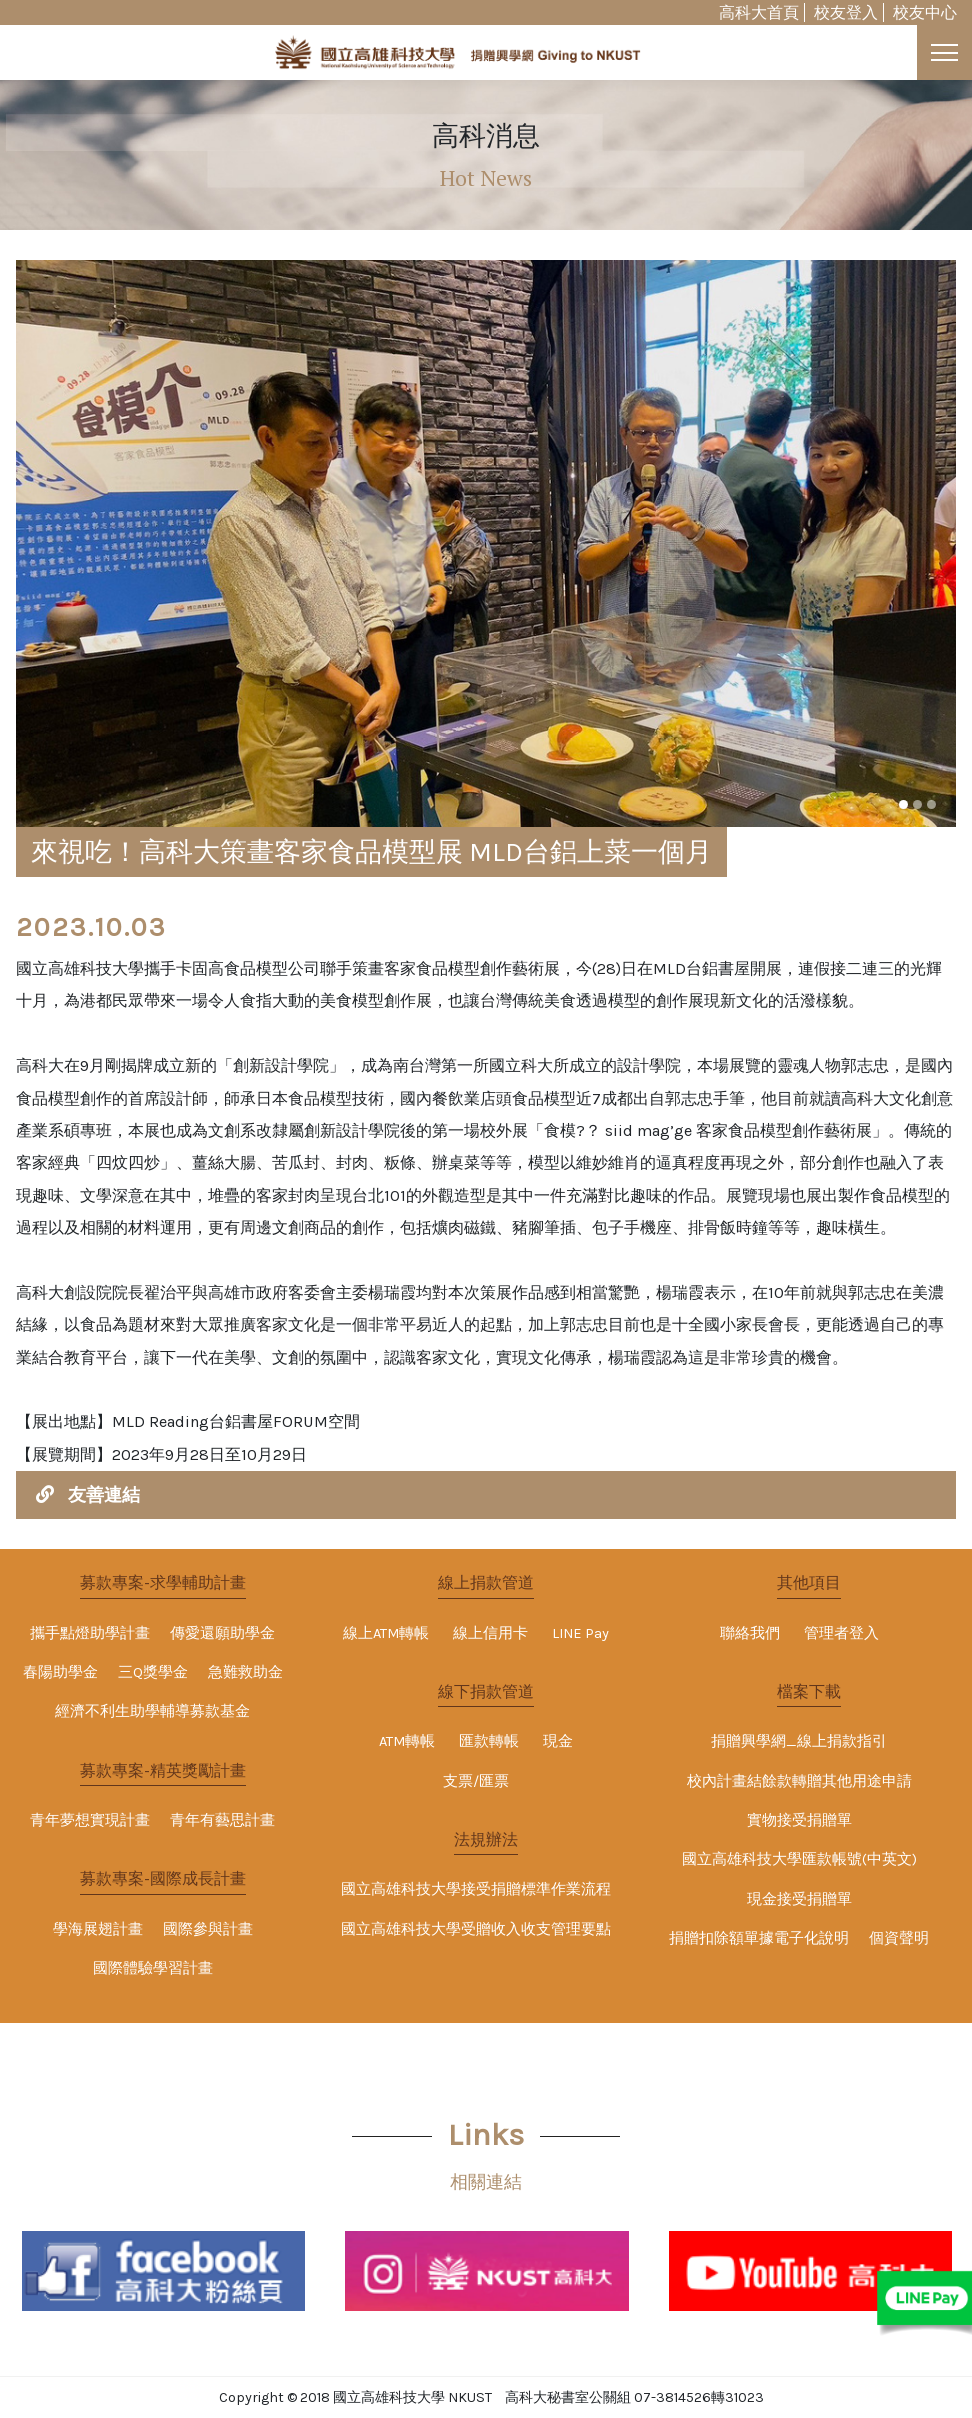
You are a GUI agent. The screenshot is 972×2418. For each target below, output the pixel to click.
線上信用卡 (490, 1633)
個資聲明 (899, 1938)
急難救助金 (245, 1672)
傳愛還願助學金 (222, 1633)
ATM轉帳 (407, 1741)
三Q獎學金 (153, 1672)
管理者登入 (841, 1633)
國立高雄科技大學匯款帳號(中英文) (799, 1859)
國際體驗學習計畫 (153, 1968)
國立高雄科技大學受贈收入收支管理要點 (476, 1929)
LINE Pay (580, 1633)
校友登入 (846, 12)
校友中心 (925, 12)
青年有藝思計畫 (222, 1820)
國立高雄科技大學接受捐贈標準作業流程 (476, 1889)
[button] (903, 804)
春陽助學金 (60, 1672)
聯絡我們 (750, 1633)
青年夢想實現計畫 (90, 1820)
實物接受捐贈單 (799, 1820)
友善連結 (104, 1495)
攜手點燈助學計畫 (90, 1633)
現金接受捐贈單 (799, 1899)
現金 (558, 1741)
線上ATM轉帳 (386, 1633)
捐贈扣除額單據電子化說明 (759, 1938)
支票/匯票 (476, 1781)
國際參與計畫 (208, 1929)
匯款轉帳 (489, 1741)
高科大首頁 (759, 12)
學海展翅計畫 (98, 1929)
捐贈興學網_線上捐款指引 (799, 1741)
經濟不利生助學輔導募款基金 (152, 1711)
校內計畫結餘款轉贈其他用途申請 (799, 1781)
